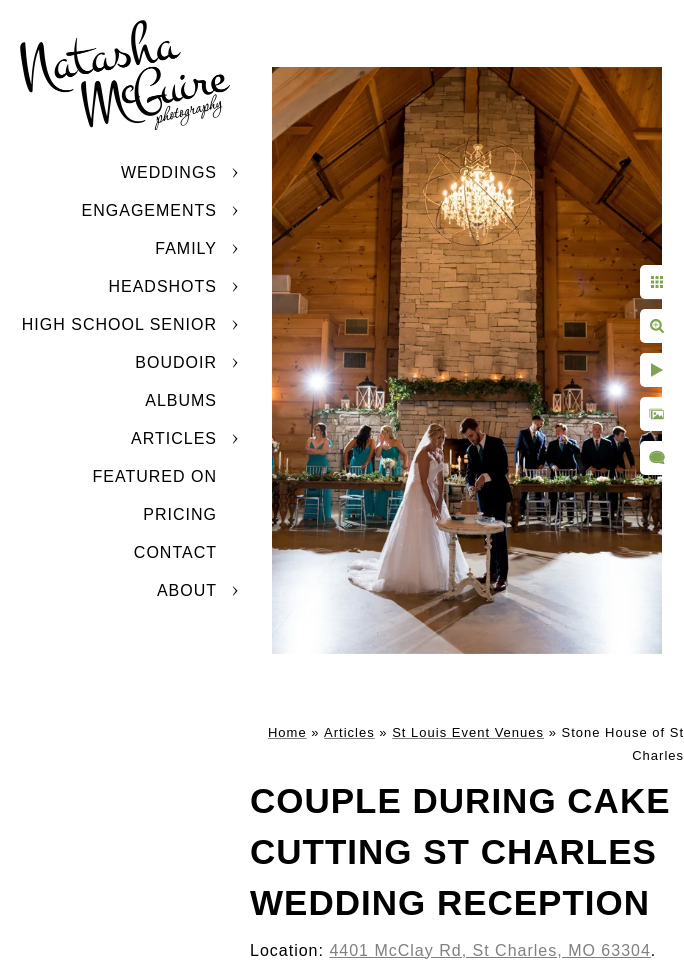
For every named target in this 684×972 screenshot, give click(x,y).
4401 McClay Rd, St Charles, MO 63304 (489, 950)
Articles (174, 438)
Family (186, 248)
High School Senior (119, 324)
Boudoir (176, 362)
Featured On (155, 476)
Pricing (180, 514)
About (187, 590)
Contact (175, 552)
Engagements (149, 210)
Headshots (162, 286)
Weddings (169, 172)
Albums (181, 400)
